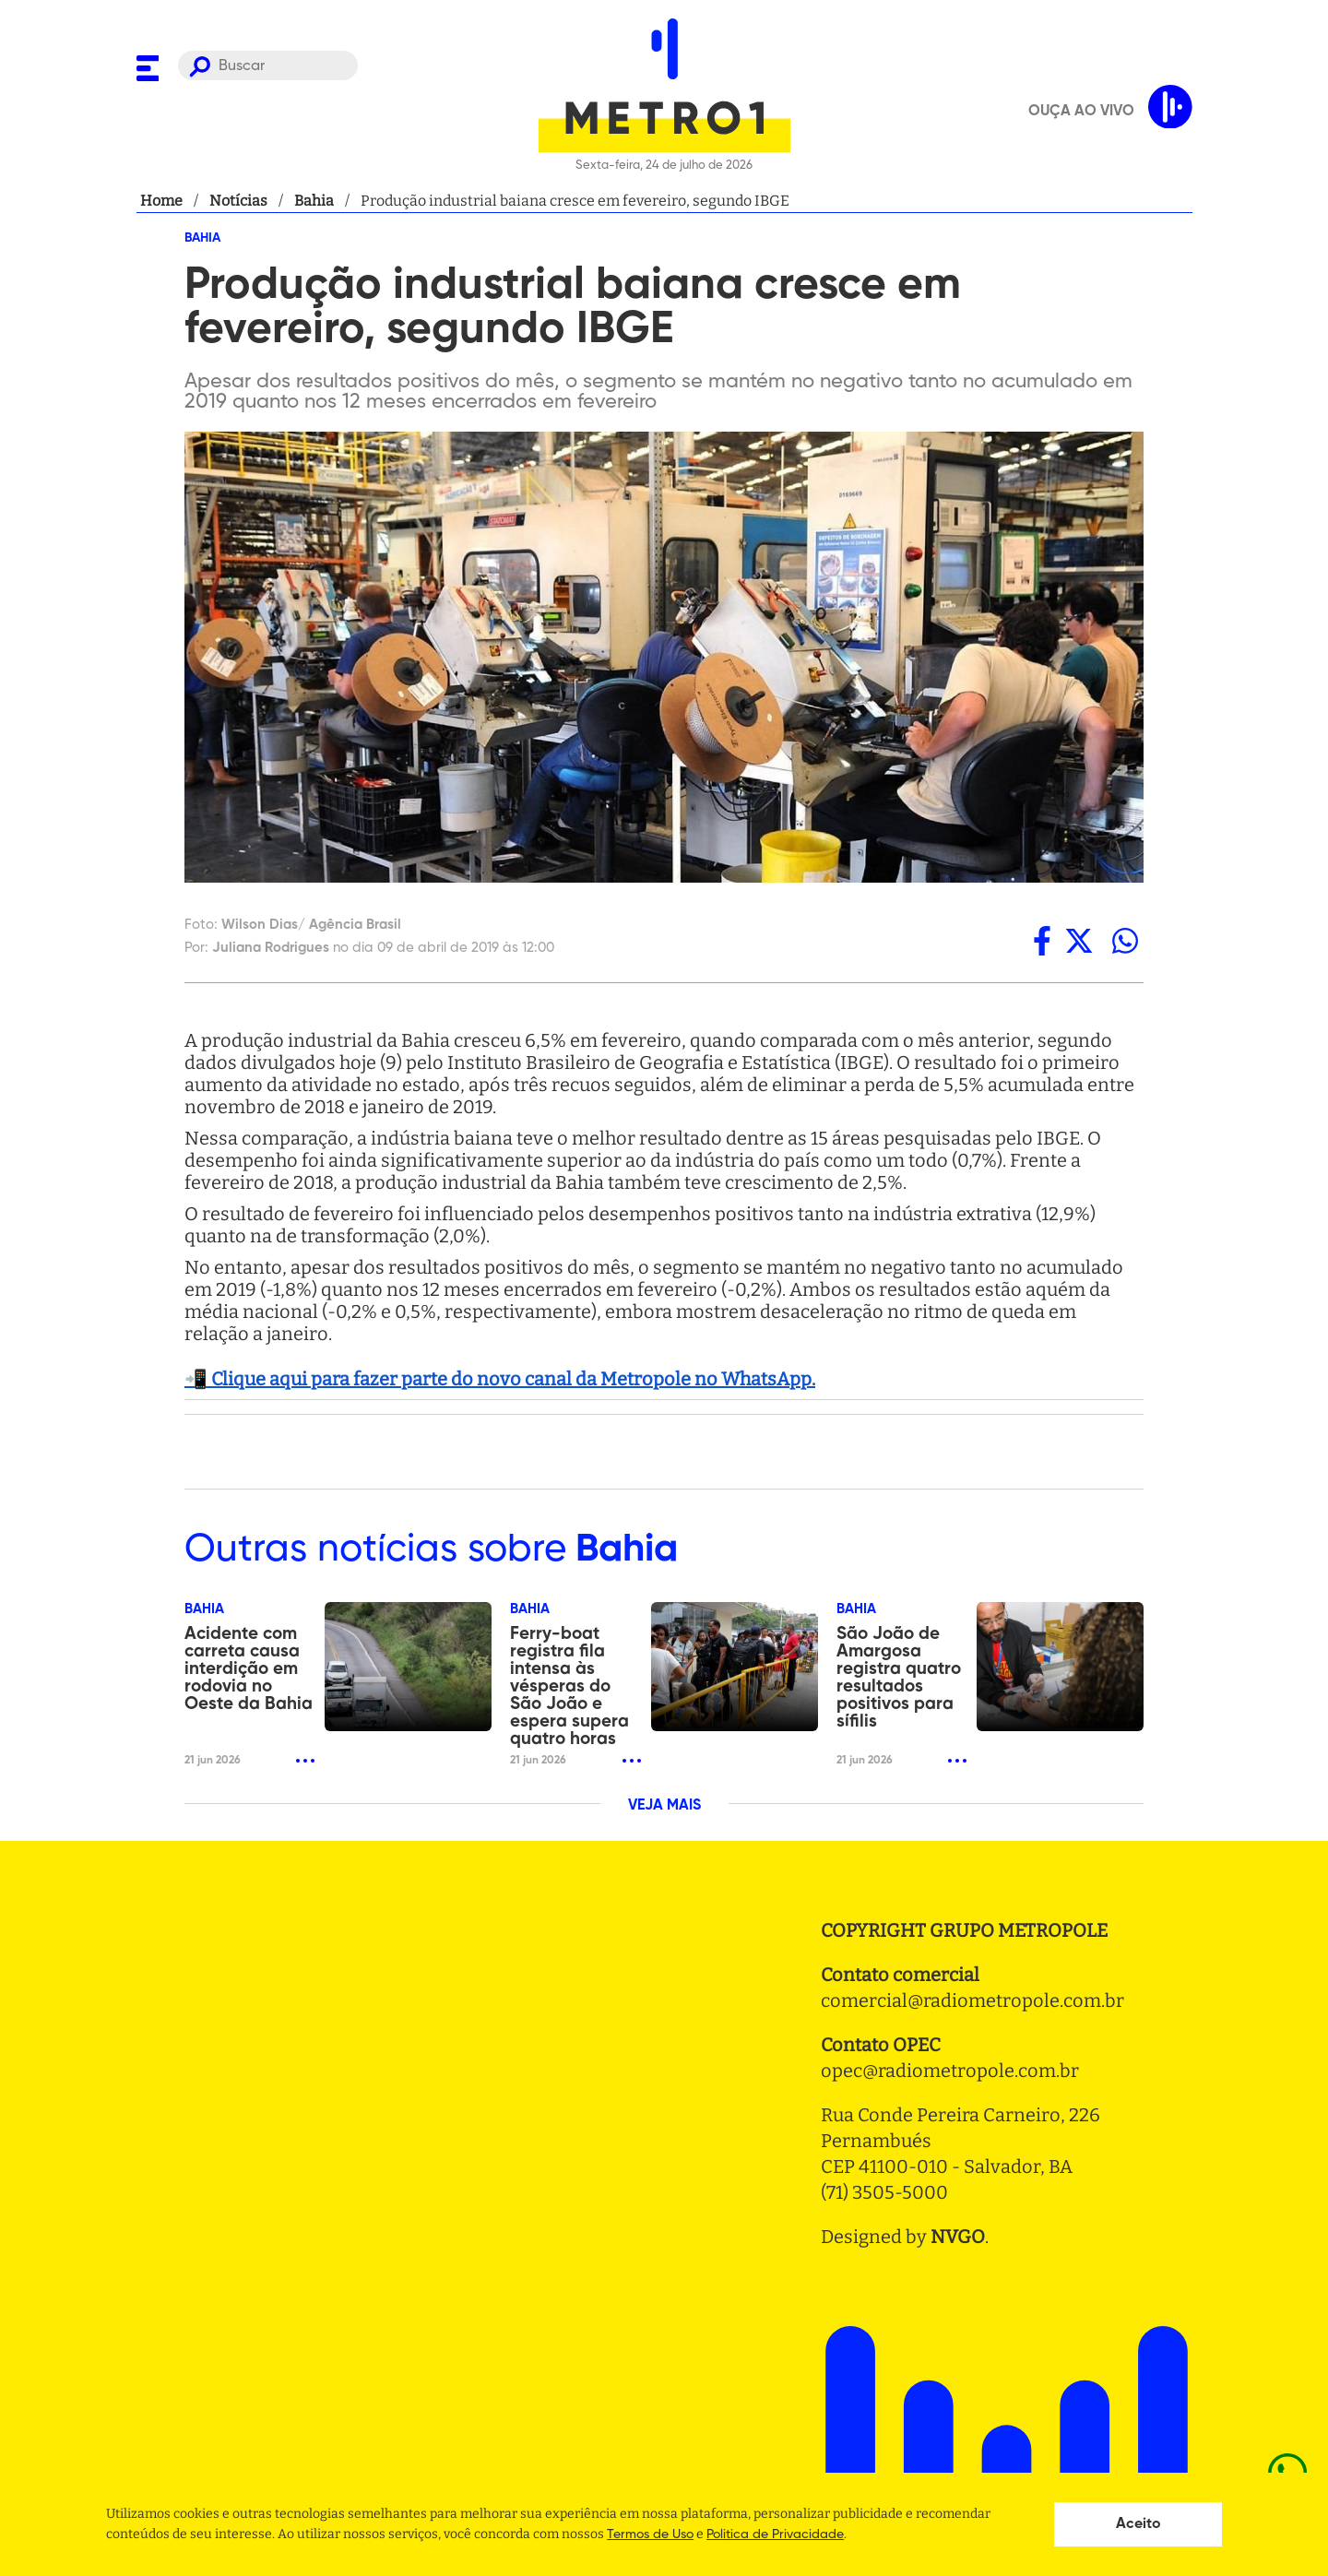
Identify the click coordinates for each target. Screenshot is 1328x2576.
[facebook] (1042, 941)
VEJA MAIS (664, 1805)
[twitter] (1079, 941)
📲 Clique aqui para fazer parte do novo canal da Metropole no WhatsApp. (499, 1379)
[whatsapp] (1125, 941)
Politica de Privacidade (775, 2534)
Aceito (1138, 2524)
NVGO (958, 2237)
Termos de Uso (650, 2534)
